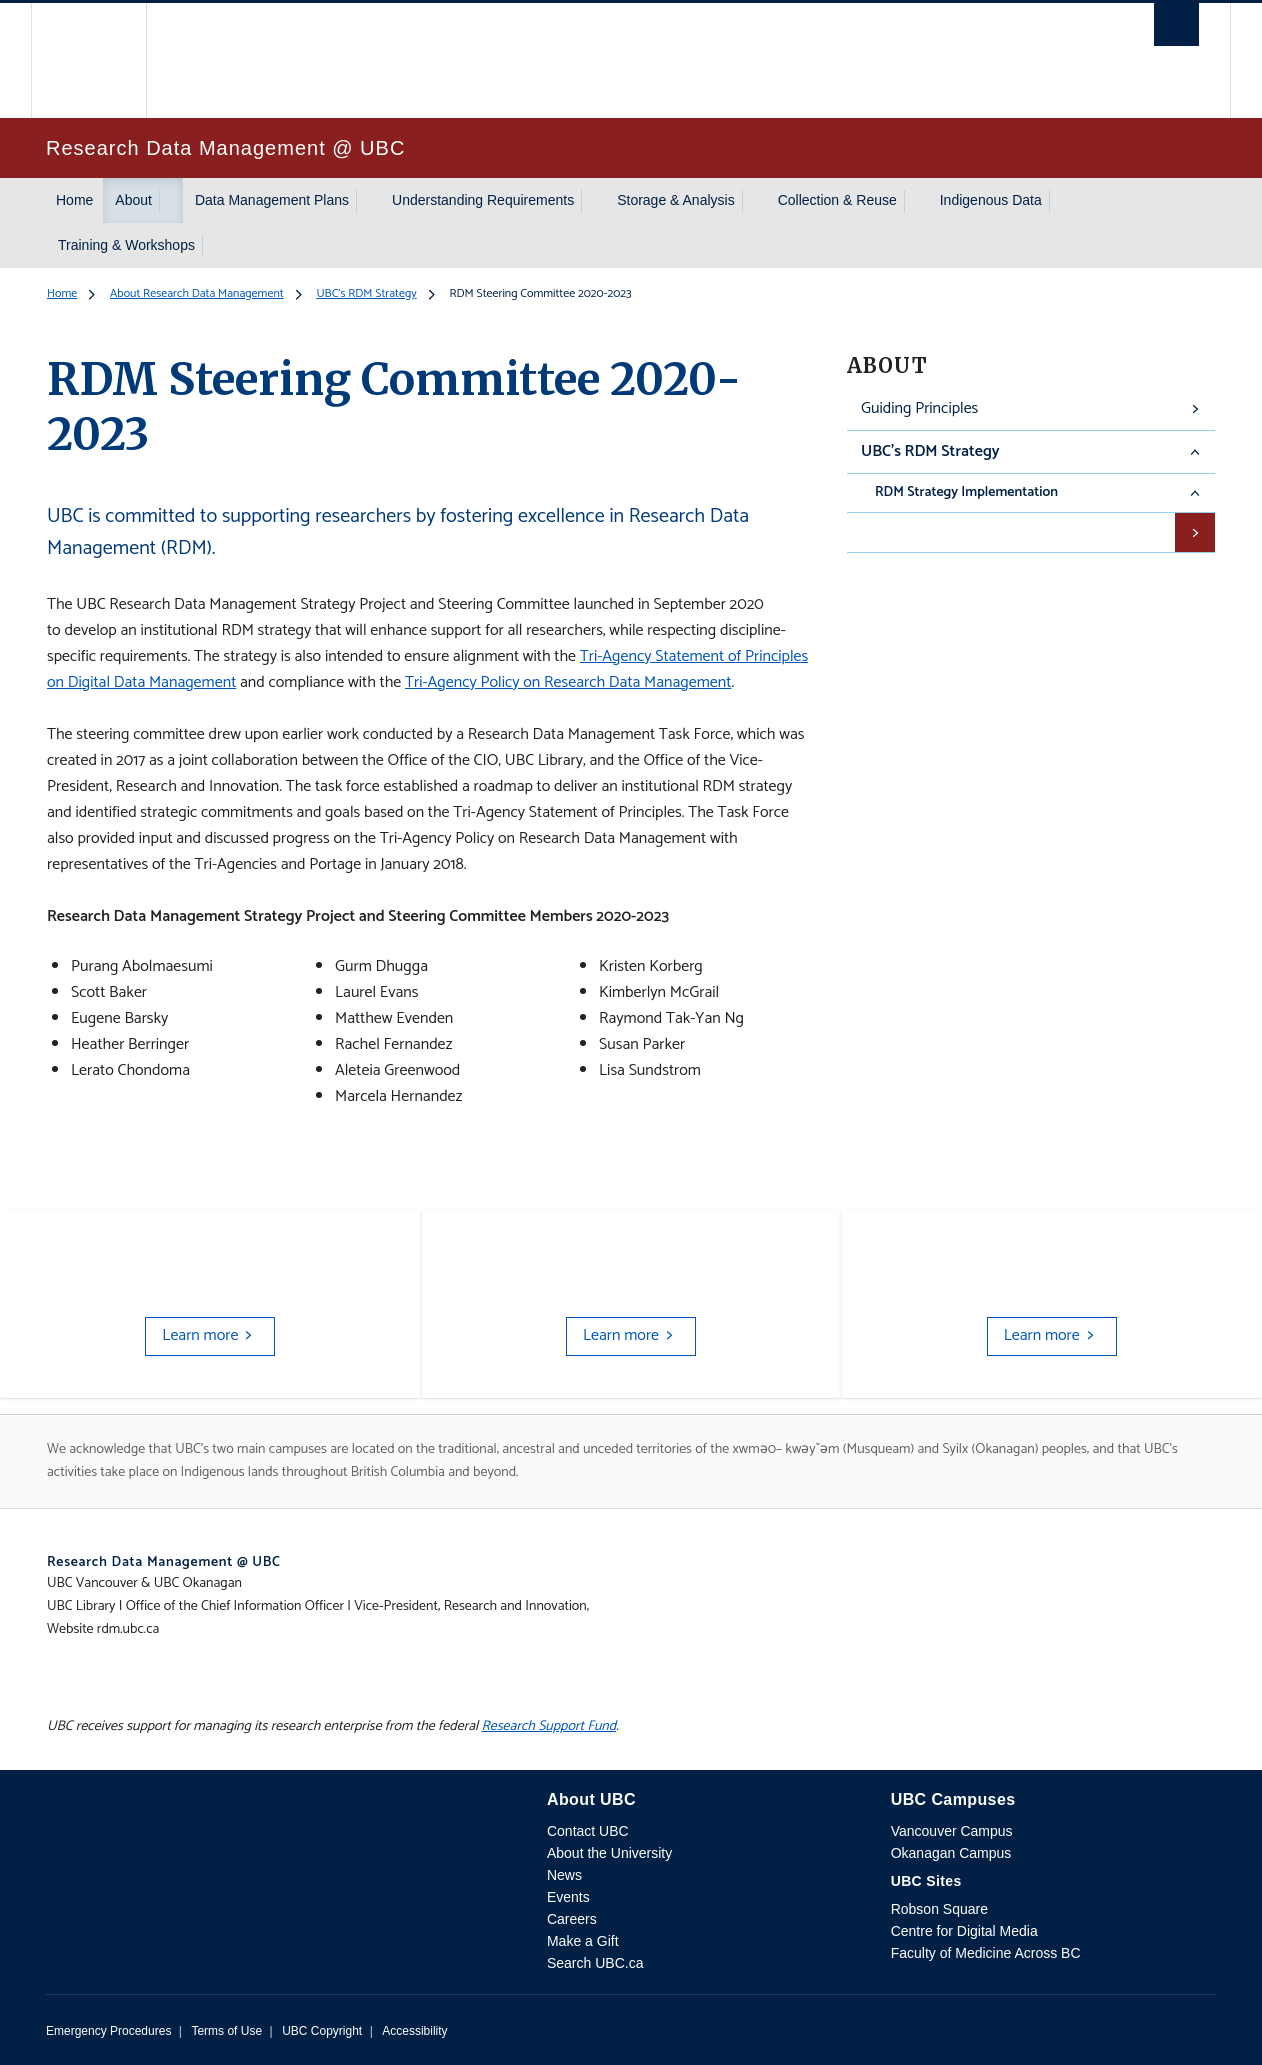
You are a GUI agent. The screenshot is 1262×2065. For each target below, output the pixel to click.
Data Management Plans (272, 200)
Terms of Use (226, 2031)
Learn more (200, 1335)
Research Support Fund (548, 1726)
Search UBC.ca (595, 1963)
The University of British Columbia (88, 60)
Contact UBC (588, 1831)
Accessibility (414, 2031)
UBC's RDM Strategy (366, 293)
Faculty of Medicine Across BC (986, 1953)
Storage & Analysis (676, 200)
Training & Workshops (126, 245)
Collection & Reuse (837, 200)
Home (74, 200)
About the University (609, 1853)
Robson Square (939, 1909)
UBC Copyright (322, 2031)
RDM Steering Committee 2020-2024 (995, 531)
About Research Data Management (197, 293)
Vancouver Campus (952, 1831)
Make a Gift (583, 1941)
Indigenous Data (991, 200)
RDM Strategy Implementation (966, 492)
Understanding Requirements (483, 200)
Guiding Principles (919, 408)
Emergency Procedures (108, 2031)
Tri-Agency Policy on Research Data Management (568, 682)
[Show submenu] (171, 201)
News (564, 1875)
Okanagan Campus (951, 1853)
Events (568, 1897)
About (133, 200)
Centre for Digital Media (964, 1931)
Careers (572, 1919)
